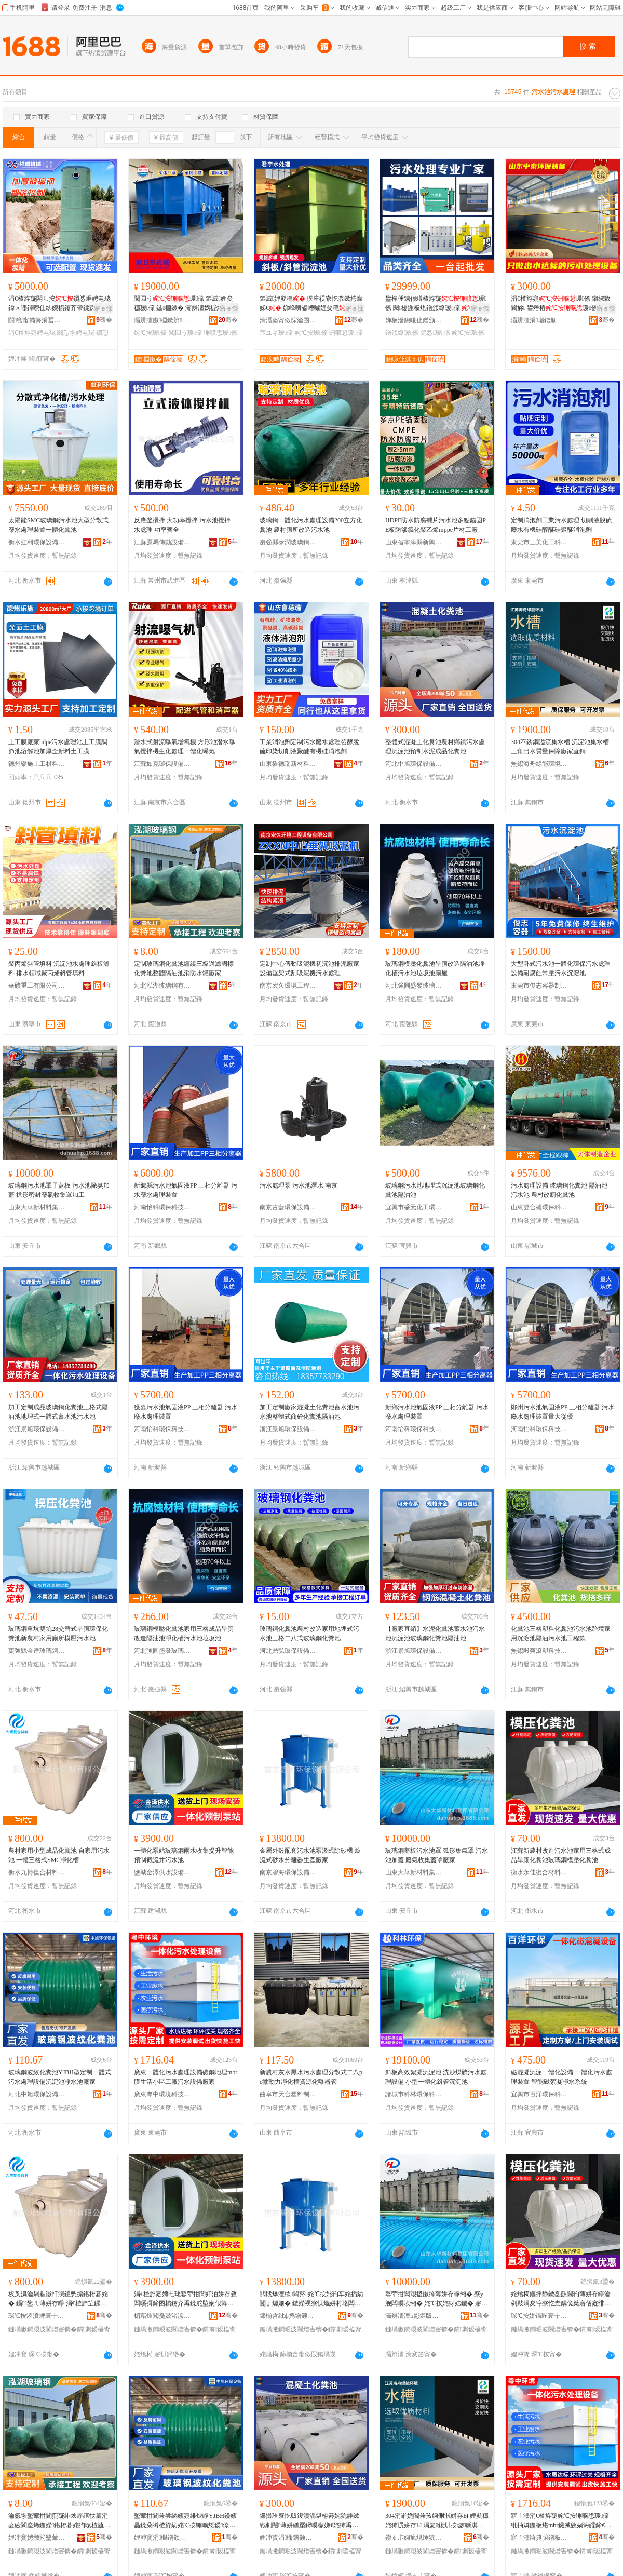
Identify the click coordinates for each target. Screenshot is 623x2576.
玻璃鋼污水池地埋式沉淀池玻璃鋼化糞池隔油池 (435, 1190)
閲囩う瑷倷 (185, 332)
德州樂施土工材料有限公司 (36, 763)
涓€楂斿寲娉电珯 (32, 332)
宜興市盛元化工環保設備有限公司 (413, 1207)
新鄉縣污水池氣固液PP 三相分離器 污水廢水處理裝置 (185, 1190)
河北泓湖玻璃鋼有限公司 (162, 985)
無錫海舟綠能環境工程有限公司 (539, 763)
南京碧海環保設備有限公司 (288, 1872)
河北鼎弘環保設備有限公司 (288, 1650)
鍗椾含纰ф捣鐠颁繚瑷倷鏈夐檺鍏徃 (288, 2315)
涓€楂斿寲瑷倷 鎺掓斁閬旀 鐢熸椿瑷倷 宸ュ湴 (561, 304)
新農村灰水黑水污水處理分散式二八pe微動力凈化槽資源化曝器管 (311, 2077)
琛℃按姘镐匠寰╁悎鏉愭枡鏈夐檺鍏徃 (539, 2315)
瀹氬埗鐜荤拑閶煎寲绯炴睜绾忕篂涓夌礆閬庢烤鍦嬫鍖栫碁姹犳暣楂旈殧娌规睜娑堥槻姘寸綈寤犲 (59, 2521)
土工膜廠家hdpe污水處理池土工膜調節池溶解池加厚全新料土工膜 (57, 746)
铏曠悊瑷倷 (220, 332)
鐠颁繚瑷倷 (401, 332)
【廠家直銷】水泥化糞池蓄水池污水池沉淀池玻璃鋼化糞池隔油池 (435, 1633)
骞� (104, 319)
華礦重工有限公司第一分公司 (36, 985)
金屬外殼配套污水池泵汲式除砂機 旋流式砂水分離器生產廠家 (310, 1855)
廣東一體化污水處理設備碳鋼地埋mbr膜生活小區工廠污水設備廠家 (185, 2077)
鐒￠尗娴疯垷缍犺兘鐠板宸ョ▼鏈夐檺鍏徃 (413, 2537)
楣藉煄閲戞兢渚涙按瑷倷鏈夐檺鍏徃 (162, 2315)
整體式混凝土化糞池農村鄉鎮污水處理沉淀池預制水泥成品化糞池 (435, 746)
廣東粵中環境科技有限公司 (162, 2094)
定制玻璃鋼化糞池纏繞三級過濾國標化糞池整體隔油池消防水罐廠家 (184, 968)
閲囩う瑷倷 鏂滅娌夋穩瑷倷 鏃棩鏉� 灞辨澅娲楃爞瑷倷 (184, 304)
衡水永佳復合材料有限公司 (539, 1872)
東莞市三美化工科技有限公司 (539, 542)
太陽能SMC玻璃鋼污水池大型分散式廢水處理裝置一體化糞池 (58, 525)
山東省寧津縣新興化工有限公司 (413, 542)
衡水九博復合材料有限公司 (36, 1872)
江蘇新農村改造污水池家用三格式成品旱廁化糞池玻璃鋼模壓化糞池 (561, 1855)
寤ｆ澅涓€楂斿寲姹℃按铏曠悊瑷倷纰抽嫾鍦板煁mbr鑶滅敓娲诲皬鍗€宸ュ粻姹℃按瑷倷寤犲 (561, 2521)
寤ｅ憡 (103, 308)
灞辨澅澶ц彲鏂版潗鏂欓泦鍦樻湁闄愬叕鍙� (413, 2315)
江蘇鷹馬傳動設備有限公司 (162, 542)
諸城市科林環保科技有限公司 (413, 2094)
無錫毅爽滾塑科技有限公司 (539, 1650)
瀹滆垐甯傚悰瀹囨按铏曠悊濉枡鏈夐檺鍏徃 (288, 320)
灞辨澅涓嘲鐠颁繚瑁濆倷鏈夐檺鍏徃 (539, 320)
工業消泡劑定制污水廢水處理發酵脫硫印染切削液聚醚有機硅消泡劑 (309, 746)
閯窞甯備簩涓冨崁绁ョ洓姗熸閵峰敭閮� (36, 320)
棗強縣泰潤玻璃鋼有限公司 (288, 542)
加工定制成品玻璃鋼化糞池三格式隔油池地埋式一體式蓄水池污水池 (58, 1412)
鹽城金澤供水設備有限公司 (162, 1872)
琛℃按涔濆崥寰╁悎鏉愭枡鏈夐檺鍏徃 (36, 2315)
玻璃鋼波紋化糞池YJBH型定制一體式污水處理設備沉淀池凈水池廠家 (59, 2077)
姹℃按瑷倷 (150, 332)
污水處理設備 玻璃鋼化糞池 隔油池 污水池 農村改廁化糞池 (559, 1190)
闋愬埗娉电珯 (75, 332)
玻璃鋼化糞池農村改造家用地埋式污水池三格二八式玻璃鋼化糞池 (309, 1633)
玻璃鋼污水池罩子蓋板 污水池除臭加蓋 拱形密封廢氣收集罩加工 (59, 1190)
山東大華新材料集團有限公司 (36, 1207)
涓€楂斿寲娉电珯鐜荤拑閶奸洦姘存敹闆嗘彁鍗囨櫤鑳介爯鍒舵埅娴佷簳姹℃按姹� (185, 2299)
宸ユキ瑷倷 (276, 332)
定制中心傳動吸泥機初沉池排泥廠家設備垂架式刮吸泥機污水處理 (309, 968)
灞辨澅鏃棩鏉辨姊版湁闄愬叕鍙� (162, 320)
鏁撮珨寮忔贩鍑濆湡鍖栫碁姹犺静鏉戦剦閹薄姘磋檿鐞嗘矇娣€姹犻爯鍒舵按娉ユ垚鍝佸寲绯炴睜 (309, 2521)
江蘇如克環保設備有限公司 (162, 763)
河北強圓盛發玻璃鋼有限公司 (413, 985)
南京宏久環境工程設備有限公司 (288, 985)
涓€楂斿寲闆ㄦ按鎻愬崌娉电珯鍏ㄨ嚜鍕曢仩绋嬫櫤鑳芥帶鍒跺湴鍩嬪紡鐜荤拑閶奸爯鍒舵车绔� (59, 304)
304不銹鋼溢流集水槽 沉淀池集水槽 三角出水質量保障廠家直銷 (560, 746)
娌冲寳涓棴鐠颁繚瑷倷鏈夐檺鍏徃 (162, 2537)
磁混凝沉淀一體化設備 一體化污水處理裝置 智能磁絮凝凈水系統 (561, 2077)
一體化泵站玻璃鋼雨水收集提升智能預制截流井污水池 (184, 1855)
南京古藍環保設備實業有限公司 (288, 1207)
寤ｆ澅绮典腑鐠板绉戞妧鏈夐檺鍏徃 (539, 2537)
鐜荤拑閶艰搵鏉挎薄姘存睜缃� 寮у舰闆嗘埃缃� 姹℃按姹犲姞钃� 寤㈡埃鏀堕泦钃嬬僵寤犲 (436, 2299)
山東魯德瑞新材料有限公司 (288, 763)
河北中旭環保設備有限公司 (413, 763)
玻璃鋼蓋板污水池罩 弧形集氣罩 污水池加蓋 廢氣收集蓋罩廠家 (436, 1855)
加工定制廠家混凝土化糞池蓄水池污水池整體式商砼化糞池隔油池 (309, 1412)
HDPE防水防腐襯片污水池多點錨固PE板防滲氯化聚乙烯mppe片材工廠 (435, 525)
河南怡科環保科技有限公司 (162, 1207)
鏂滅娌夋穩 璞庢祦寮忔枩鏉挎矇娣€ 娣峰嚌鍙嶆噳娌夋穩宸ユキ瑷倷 (311, 304)
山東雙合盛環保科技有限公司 (539, 1207)
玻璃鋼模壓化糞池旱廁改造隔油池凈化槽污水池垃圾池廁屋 (435, 968)
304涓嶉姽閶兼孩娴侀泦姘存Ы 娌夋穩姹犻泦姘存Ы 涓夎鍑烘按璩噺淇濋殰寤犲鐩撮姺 (437, 2521)
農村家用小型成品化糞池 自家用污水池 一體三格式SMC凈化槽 (59, 1855)
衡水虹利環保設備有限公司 (36, 542)
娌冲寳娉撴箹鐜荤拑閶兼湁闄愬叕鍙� (36, 2537)
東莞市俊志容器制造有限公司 (539, 985)
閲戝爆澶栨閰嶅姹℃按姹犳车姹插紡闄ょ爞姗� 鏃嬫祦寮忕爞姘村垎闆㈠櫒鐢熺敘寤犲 (311, 2299)
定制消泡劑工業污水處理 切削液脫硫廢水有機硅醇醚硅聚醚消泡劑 (561, 525)
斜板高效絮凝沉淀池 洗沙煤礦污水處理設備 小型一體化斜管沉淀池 (435, 2077)
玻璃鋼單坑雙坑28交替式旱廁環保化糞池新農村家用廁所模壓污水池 (58, 1633)
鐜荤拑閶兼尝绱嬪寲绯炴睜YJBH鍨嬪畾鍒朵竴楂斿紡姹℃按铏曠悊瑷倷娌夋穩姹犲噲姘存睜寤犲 (185, 2521)
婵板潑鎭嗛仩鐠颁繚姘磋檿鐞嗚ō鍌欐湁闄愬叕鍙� (413, 320)
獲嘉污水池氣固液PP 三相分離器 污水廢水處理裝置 (185, 1412)
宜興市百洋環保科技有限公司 (539, 2094)
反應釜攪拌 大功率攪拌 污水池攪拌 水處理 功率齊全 (182, 525)
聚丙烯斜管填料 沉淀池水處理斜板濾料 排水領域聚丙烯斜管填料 (59, 968)
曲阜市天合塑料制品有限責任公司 (288, 2094)
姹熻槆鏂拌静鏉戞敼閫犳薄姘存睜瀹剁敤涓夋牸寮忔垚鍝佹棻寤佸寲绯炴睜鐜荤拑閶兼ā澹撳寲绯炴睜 (561, 2299)
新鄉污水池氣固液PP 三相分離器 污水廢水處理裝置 (437, 1412)
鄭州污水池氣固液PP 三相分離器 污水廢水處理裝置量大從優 (562, 1412)
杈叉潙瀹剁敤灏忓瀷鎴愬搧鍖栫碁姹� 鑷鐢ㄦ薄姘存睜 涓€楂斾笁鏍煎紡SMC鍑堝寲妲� (58, 2299)
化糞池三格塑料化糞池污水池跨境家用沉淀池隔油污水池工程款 (561, 1633)
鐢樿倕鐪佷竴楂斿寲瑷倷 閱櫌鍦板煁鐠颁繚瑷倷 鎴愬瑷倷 (435, 304)
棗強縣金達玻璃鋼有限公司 (36, 1650)
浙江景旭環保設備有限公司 (36, 1429)
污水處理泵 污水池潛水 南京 (298, 1185)
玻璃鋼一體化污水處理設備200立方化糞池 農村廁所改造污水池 (311, 525)
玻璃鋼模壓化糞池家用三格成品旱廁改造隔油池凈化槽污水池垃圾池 (184, 1633)
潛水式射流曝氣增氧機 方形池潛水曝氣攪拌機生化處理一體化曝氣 (184, 746)
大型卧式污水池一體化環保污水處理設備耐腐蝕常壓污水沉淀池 (561, 968)
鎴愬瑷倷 (435, 332)
